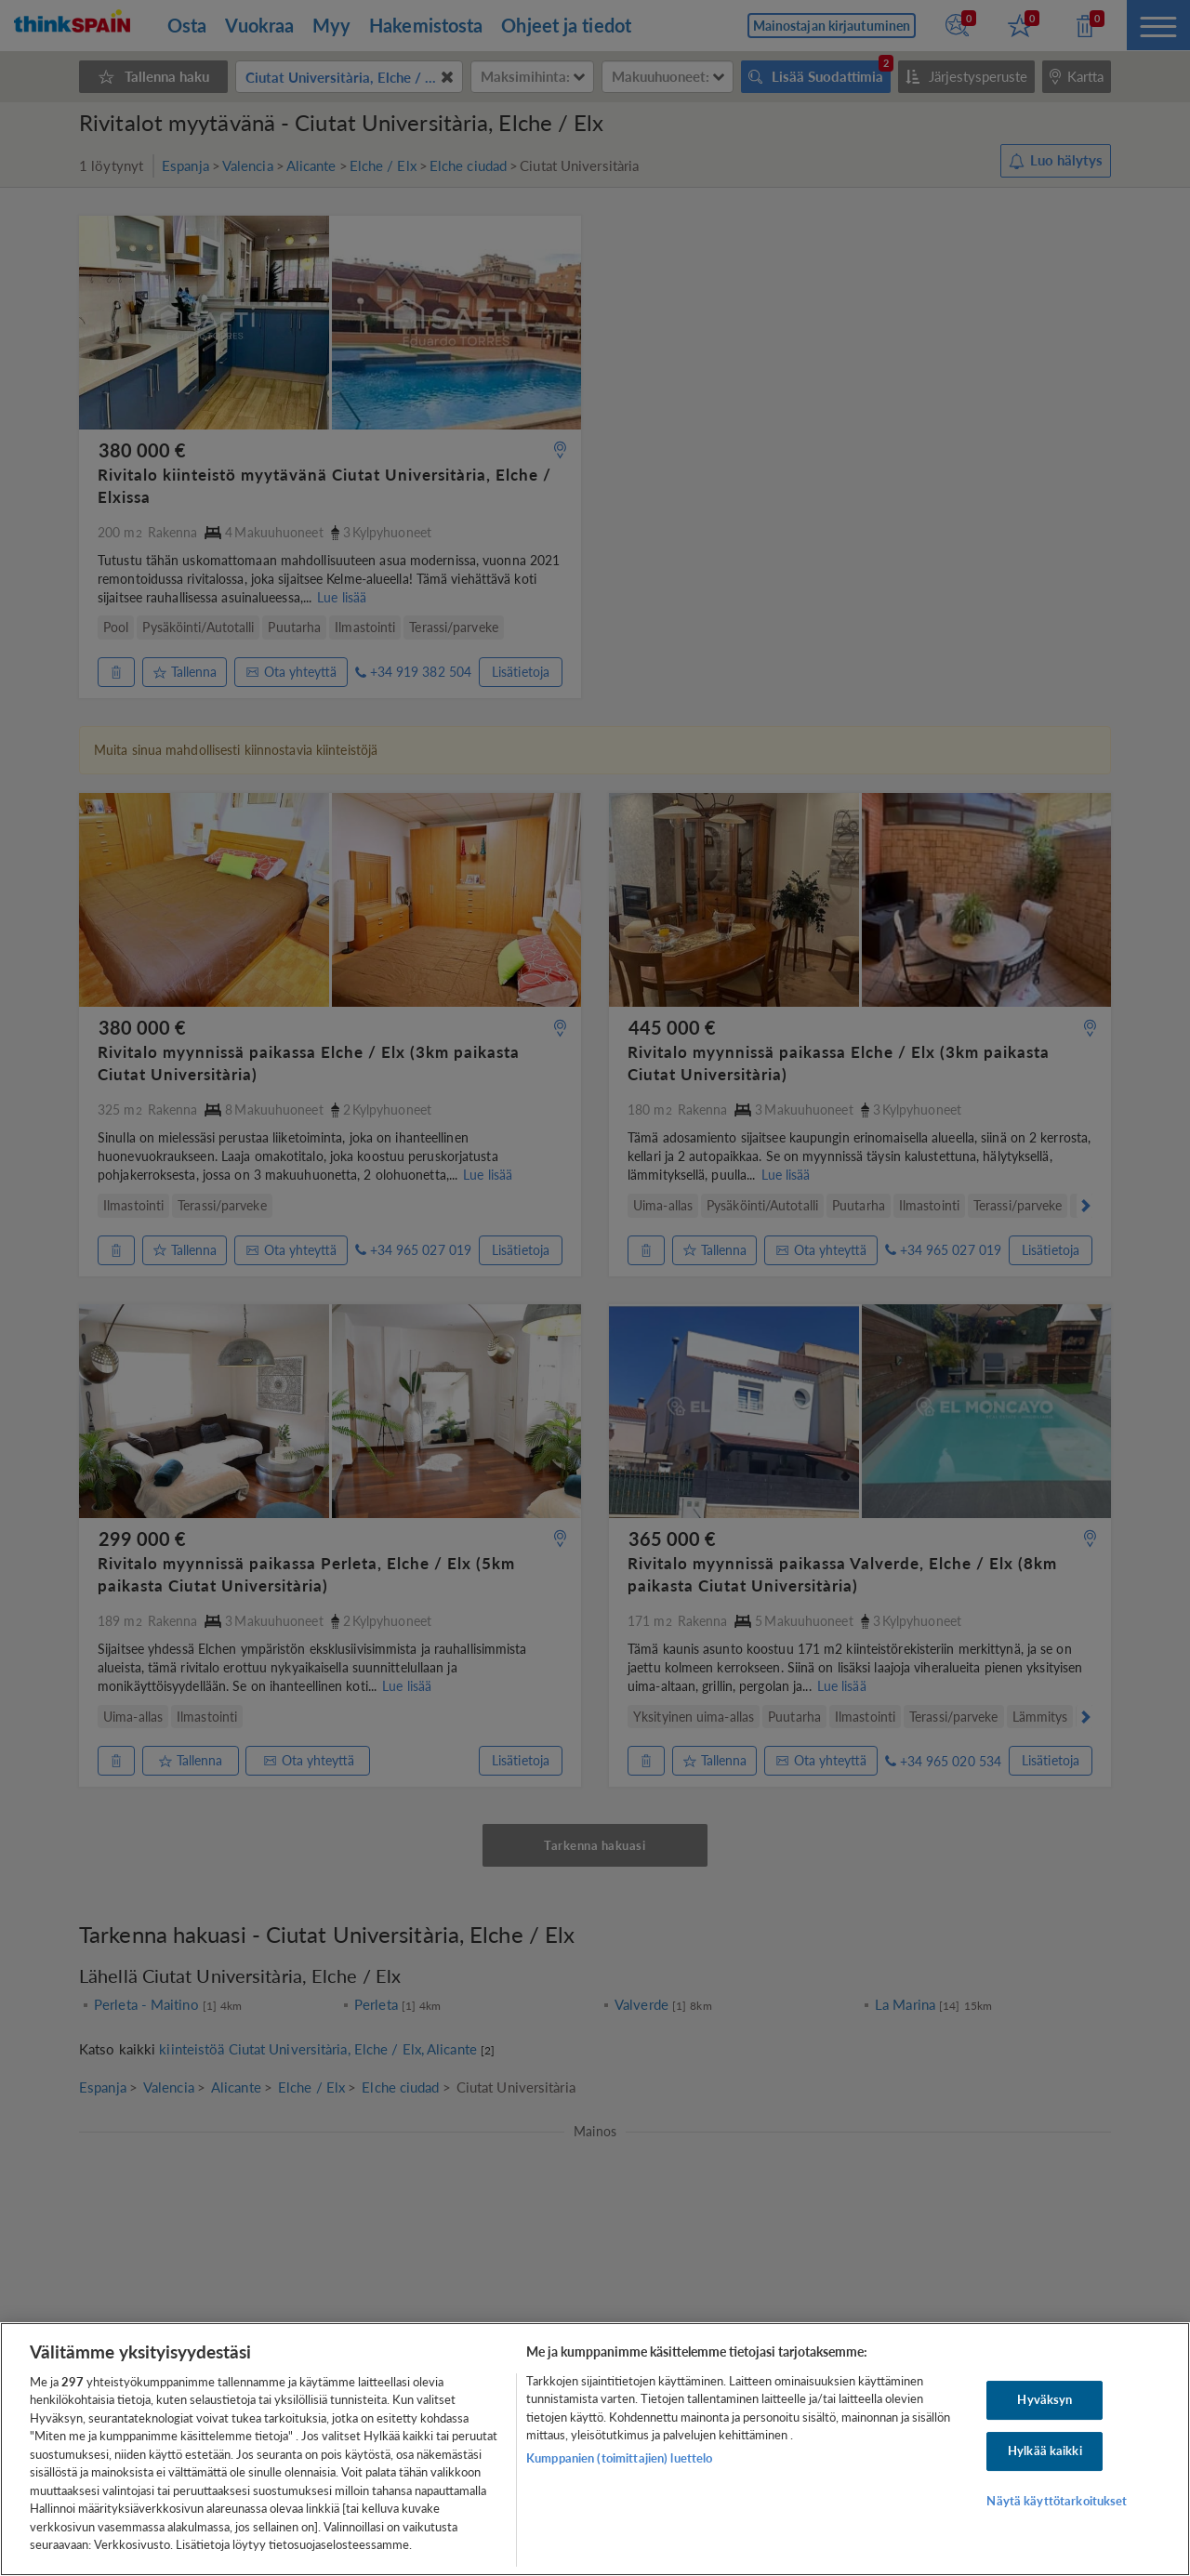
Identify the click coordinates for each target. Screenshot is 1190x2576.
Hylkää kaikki (1045, 2450)
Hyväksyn (1044, 2400)
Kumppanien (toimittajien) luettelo (619, 2458)
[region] (595, 2449)
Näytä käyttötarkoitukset (1056, 2500)
